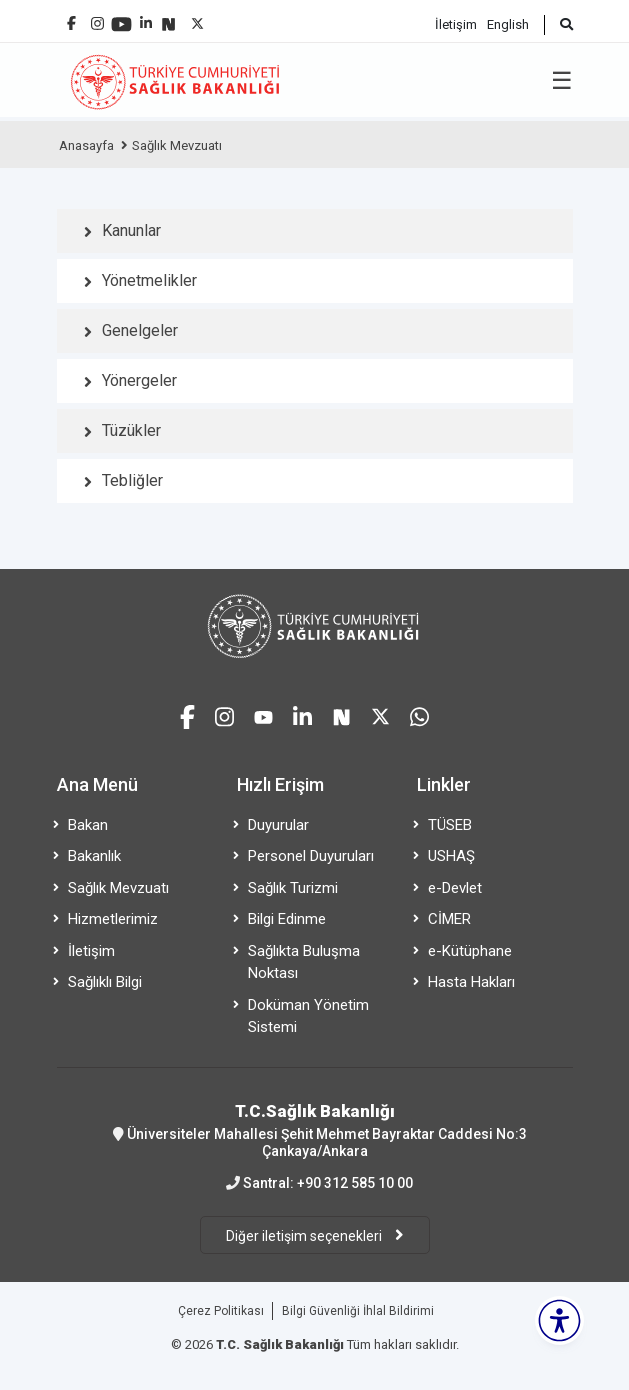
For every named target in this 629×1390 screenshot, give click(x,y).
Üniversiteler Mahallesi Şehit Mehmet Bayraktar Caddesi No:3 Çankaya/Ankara (315, 1130)
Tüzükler (131, 430)
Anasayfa (86, 145)
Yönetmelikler (149, 280)
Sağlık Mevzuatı (177, 145)
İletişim (456, 24)
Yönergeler (139, 380)
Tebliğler (132, 480)
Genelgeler (140, 330)
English (508, 24)
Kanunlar (131, 230)
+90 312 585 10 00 (355, 1183)
